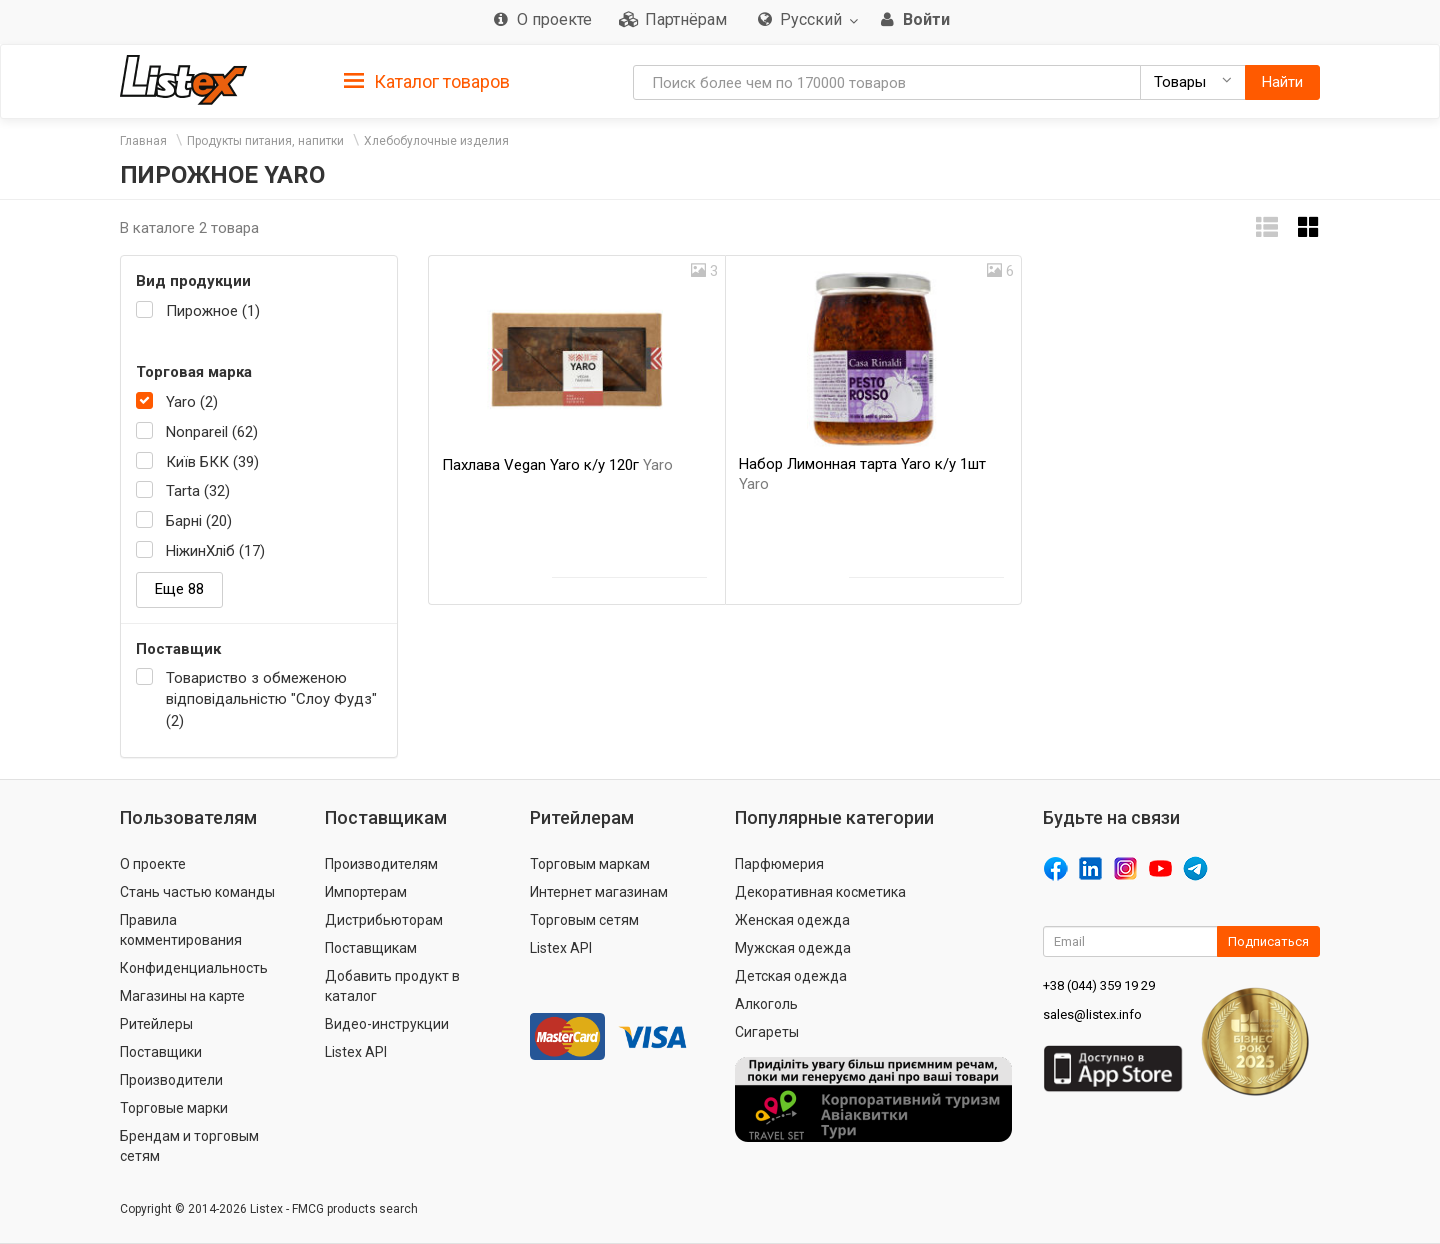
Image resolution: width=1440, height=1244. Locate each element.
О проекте (153, 864)
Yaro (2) (192, 402)
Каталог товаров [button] (427, 82)
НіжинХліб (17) (215, 551)
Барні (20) (199, 521)
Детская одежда (791, 976)
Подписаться (1268, 941)
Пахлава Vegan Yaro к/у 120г (557, 465)
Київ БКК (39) (212, 462)
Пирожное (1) (213, 311)
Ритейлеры (156, 1024)
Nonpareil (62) (212, 432)
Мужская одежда (793, 948)
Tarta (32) (198, 491)
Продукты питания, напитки (265, 141)
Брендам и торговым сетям (189, 1146)
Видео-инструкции (387, 1024)
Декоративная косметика (820, 892)
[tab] (427, 80)
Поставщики (161, 1052)
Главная (143, 141)
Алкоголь (766, 1004)
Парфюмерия (779, 864)
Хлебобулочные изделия (436, 141)
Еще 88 (179, 589)
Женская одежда (792, 920)
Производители (171, 1080)
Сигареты (767, 1032)
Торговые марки (174, 1108)
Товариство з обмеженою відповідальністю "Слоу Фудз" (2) (271, 699)
